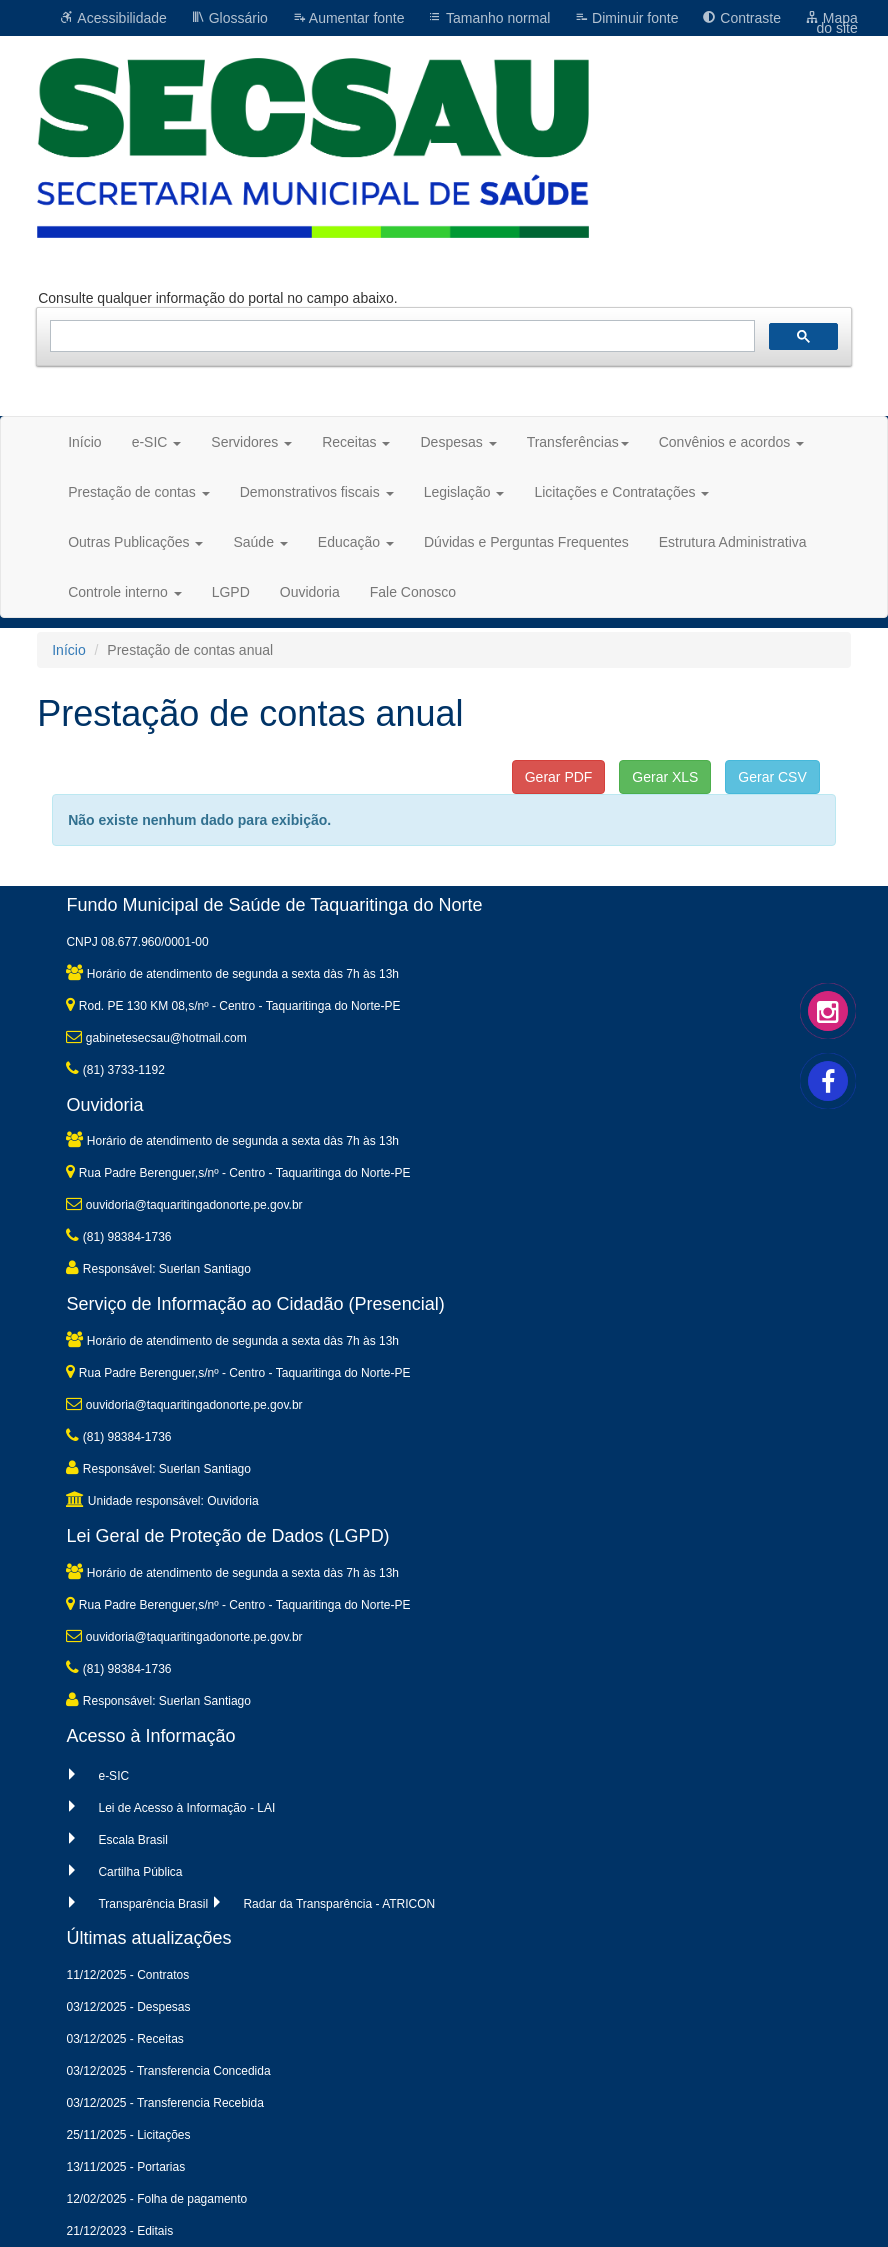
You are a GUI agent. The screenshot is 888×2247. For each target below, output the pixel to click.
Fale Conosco (413, 592)
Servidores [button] (251, 442)
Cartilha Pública (140, 1872)
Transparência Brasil (153, 1904)
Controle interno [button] (125, 592)
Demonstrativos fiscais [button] (317, 492)
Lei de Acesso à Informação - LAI (186, 1808)
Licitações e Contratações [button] (621, 492)
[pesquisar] (400, 336)
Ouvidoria (310, 592)
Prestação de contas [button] (139, 492)
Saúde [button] (260, 542)
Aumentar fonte (348, 18)
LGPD (231, 592)
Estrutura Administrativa (733, 542)
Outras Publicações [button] (135, 542)
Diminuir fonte (626, 18)
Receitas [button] (356, 442)
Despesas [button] (458, 442)
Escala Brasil (132, 1840)
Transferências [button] (578, 442)
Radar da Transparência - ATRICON (339, 1904)
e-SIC (113, 1776)
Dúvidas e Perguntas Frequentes (526, 542)
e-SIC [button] (157, 442)
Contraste (741, 18)
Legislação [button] (464, 492)
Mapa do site (831, 23)
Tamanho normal (489, 18)
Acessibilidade (113, 18)
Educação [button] (356, 542)
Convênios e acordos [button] (731, 442)
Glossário (229, 18)
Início (84, 442)
